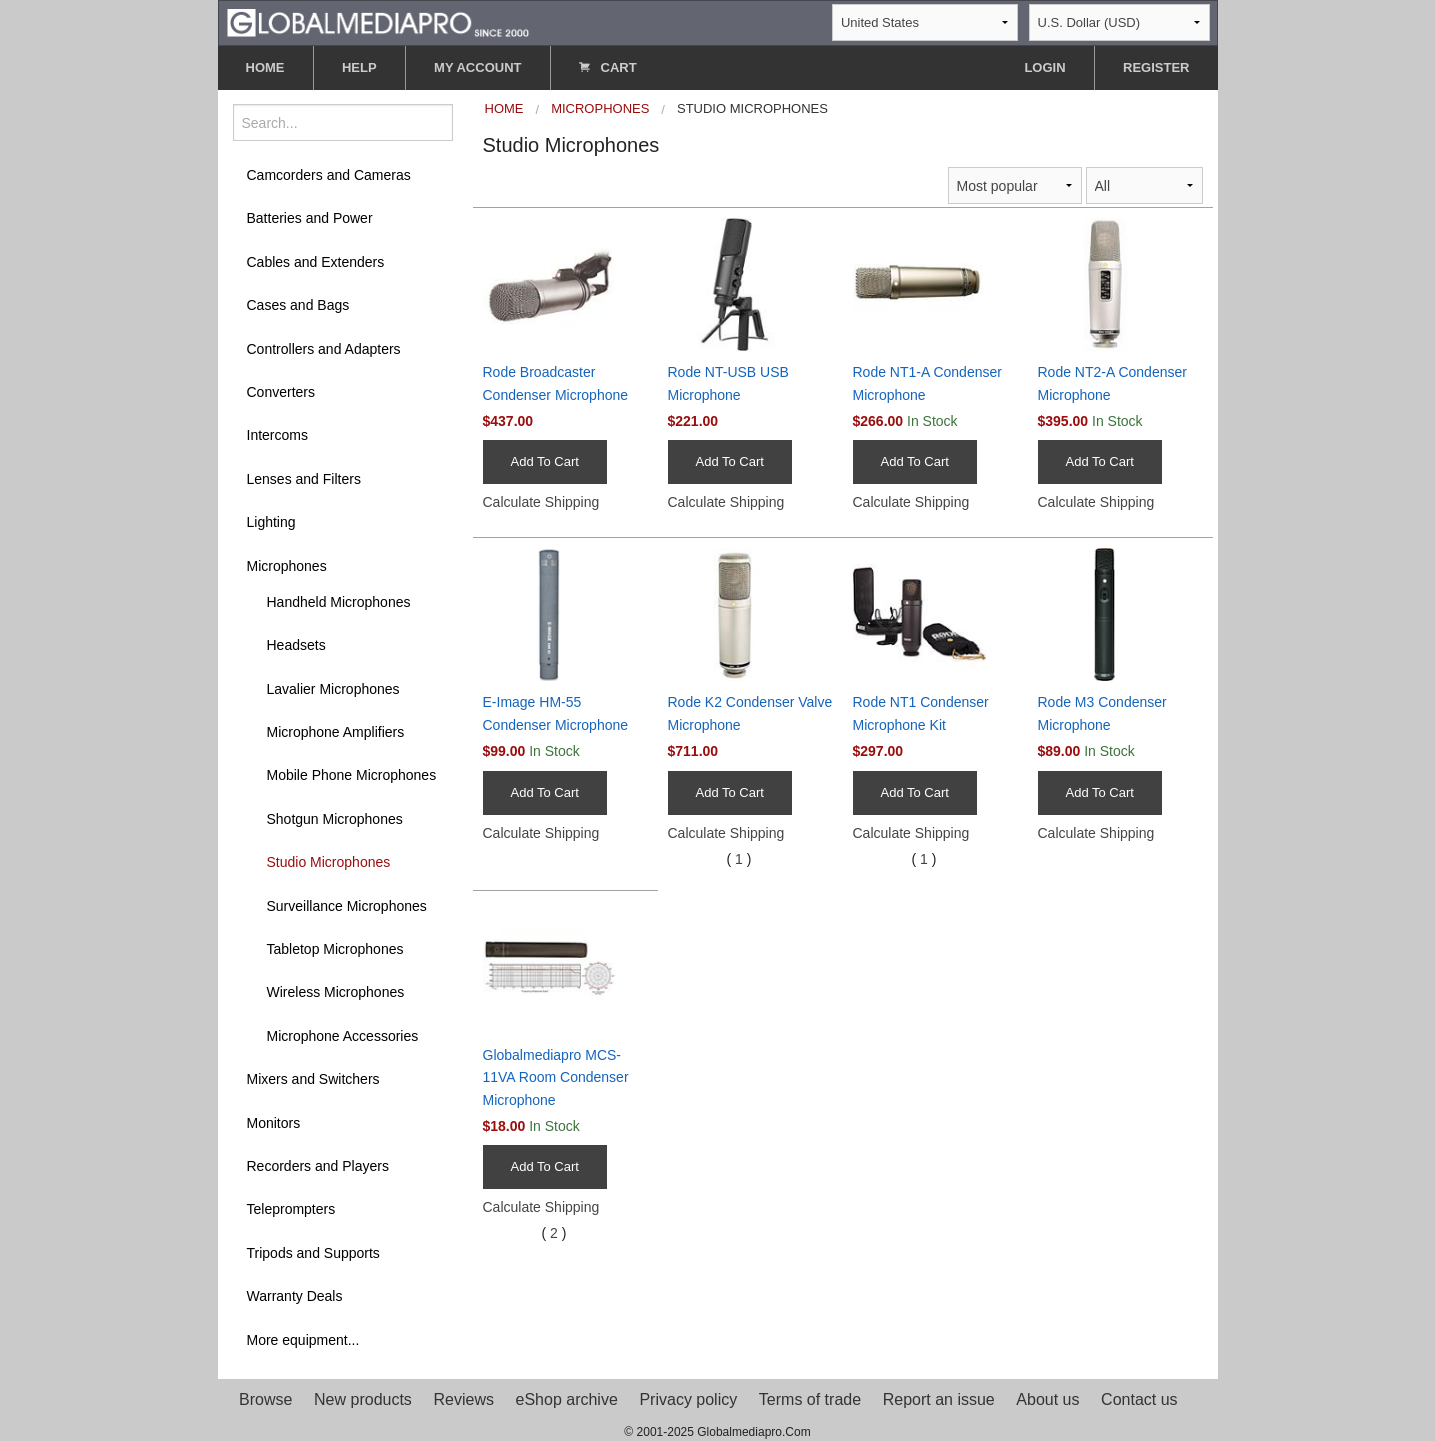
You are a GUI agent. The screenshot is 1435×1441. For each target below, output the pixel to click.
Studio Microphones (329, 862)
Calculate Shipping (541, 502)
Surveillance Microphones (347, 906)
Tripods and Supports (313, 1253)
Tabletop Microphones (335, 949)
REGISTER (1156, 67)
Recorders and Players (318, 1166)
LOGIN (1044, 67)
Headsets (296, 645)
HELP (359, 67)
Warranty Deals (295, 1296)
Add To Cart (545, 461)
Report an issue (939, 1399)
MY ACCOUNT (477, 67)
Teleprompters (291, 1209)
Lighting (271, 522)
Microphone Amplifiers (336, 732)
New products (363, 1399)
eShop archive (567, 1399)
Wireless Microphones (336, 992)
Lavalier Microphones (333, 689)
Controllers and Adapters (324, 349)
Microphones (287, 566)
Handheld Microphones (339, 602)
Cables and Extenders (316, 262)
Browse (265, 1399)
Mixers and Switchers (313, 1079)
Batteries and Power (310, 218)
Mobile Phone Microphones (352, 775)
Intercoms (277, 435)
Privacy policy (688, 1399)
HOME (265, 67)
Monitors (274, 1123)
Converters (281, 392)
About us (1047, 1399)
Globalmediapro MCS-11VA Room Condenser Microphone (556, 1077)
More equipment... (303, 1340)
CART (608, 67)
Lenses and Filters (304, 479)
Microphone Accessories (343, 1036)
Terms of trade (810, 1399)
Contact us (1139, 1399)
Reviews (463, 1399)
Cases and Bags (298, 305)
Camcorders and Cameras (329, 175)
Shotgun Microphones (335, 819)
